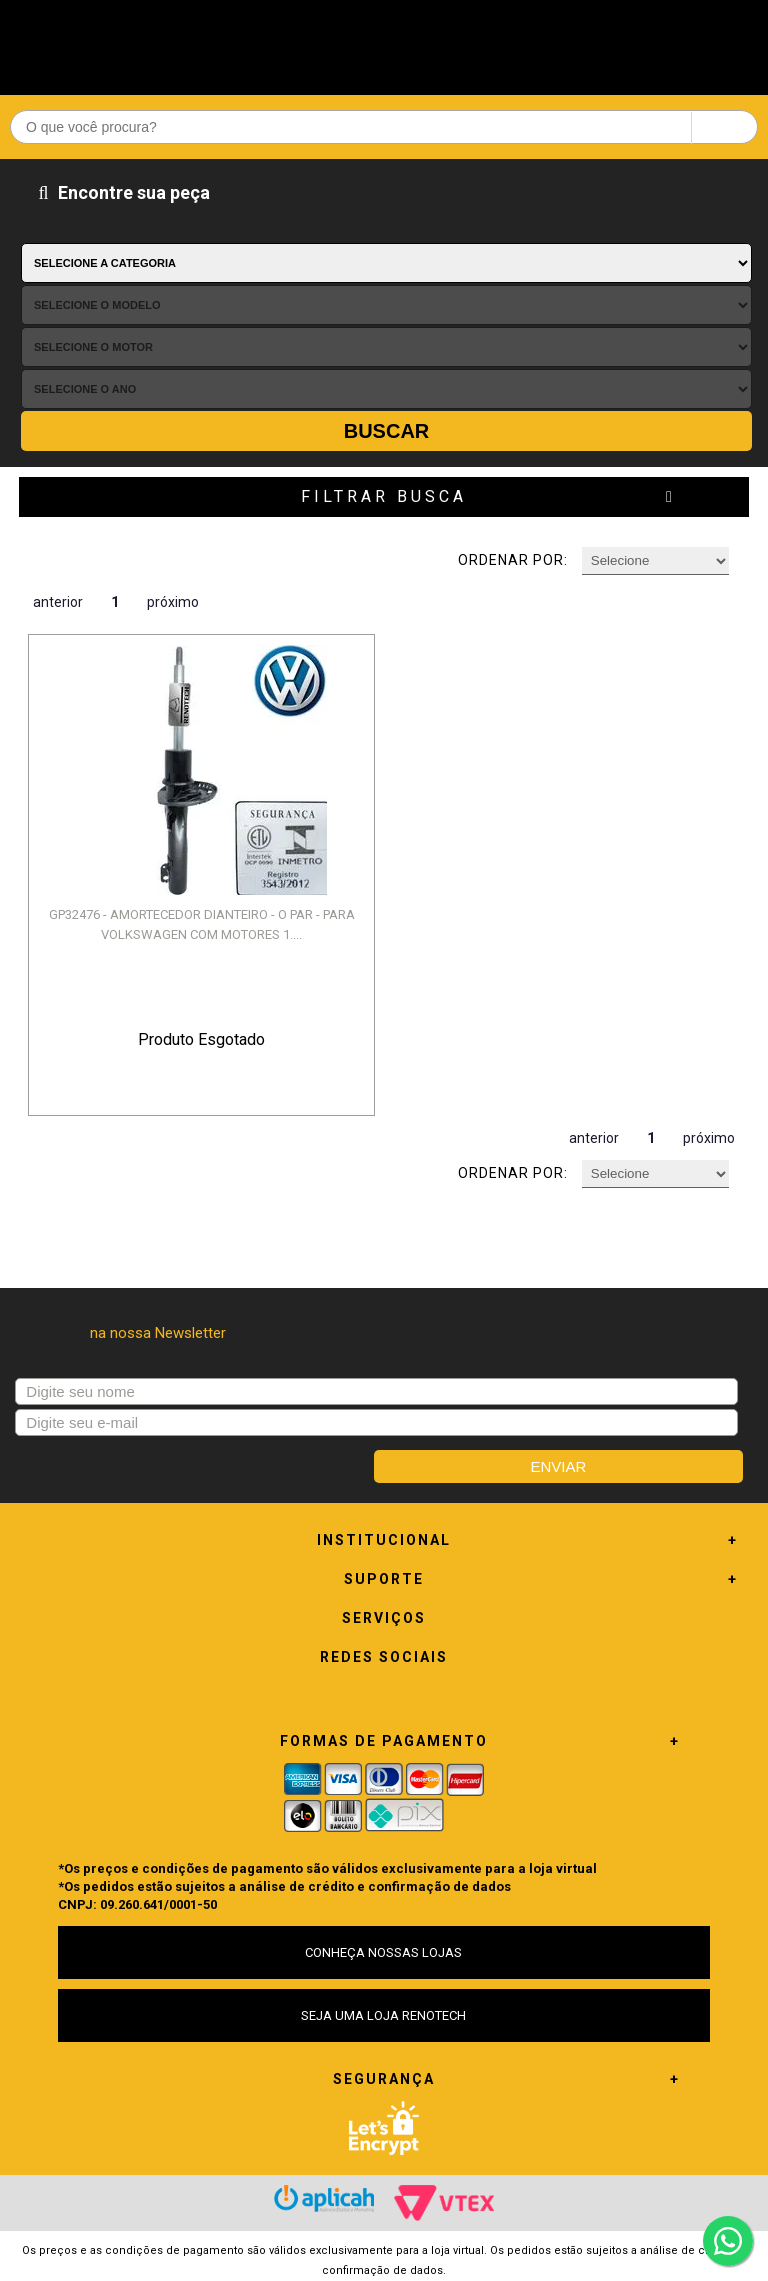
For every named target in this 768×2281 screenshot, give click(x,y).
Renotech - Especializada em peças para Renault (384, 42)
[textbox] (384, 127)
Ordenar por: (513, 560)
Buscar (387, 431)
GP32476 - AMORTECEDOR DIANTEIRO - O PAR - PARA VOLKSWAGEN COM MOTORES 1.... (202, 924)
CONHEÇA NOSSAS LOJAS (383, 1952)
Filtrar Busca (384, 496)
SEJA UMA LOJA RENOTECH (383, 2015)
